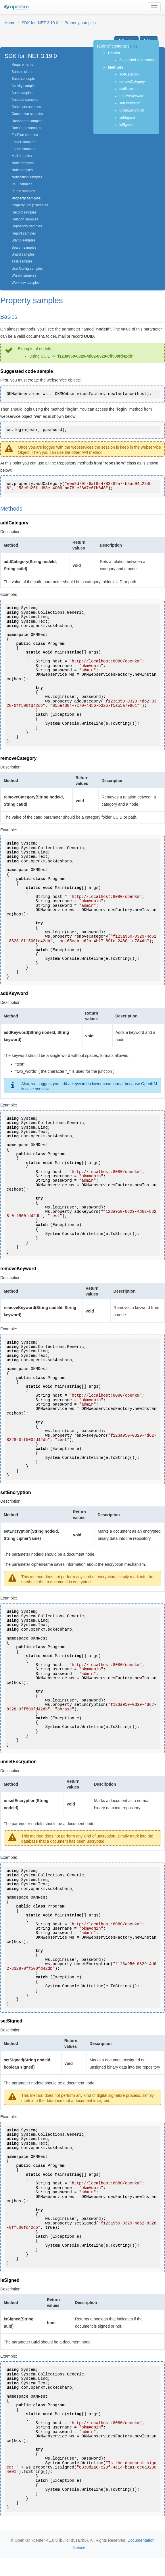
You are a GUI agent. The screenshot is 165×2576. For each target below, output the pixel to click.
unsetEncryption (132, 110)
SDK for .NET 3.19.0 (40, 22)
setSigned (127, 118)
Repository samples (26, 226)
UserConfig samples (27, 269)
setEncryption (130, 103)
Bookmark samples (26, 107)
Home (10, 22)
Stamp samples (23, 240)
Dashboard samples (26, 121)
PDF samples (21, 184)
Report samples (23, 233)
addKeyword (129, 89)
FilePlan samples (24, 135)
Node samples (22, 163)
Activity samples (23, 86)
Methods (115, 67)
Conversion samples (27, 114)
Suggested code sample (137, 60)
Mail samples (21, 156)
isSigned (126, 125)
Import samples (23, 149)
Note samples (21, 170)
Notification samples (26, 177)
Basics (114, 53)
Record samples (24, 212)
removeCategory (132, 82)
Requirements (22, 65)
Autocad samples (24, 100)
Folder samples (23, 142)
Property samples (80, 22)
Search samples (23, 247)
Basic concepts (23, 79)
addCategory (129, 74)
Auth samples (21, 93)
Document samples (26, 128)
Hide (133, 46)
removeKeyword (132, 96)
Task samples (21, 261)
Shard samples (22, 254)
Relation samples (24, 219)
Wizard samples (23, 275)
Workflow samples (25, 283)
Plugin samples (23, 191)
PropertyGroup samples (29, 205)
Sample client (21, 72)
